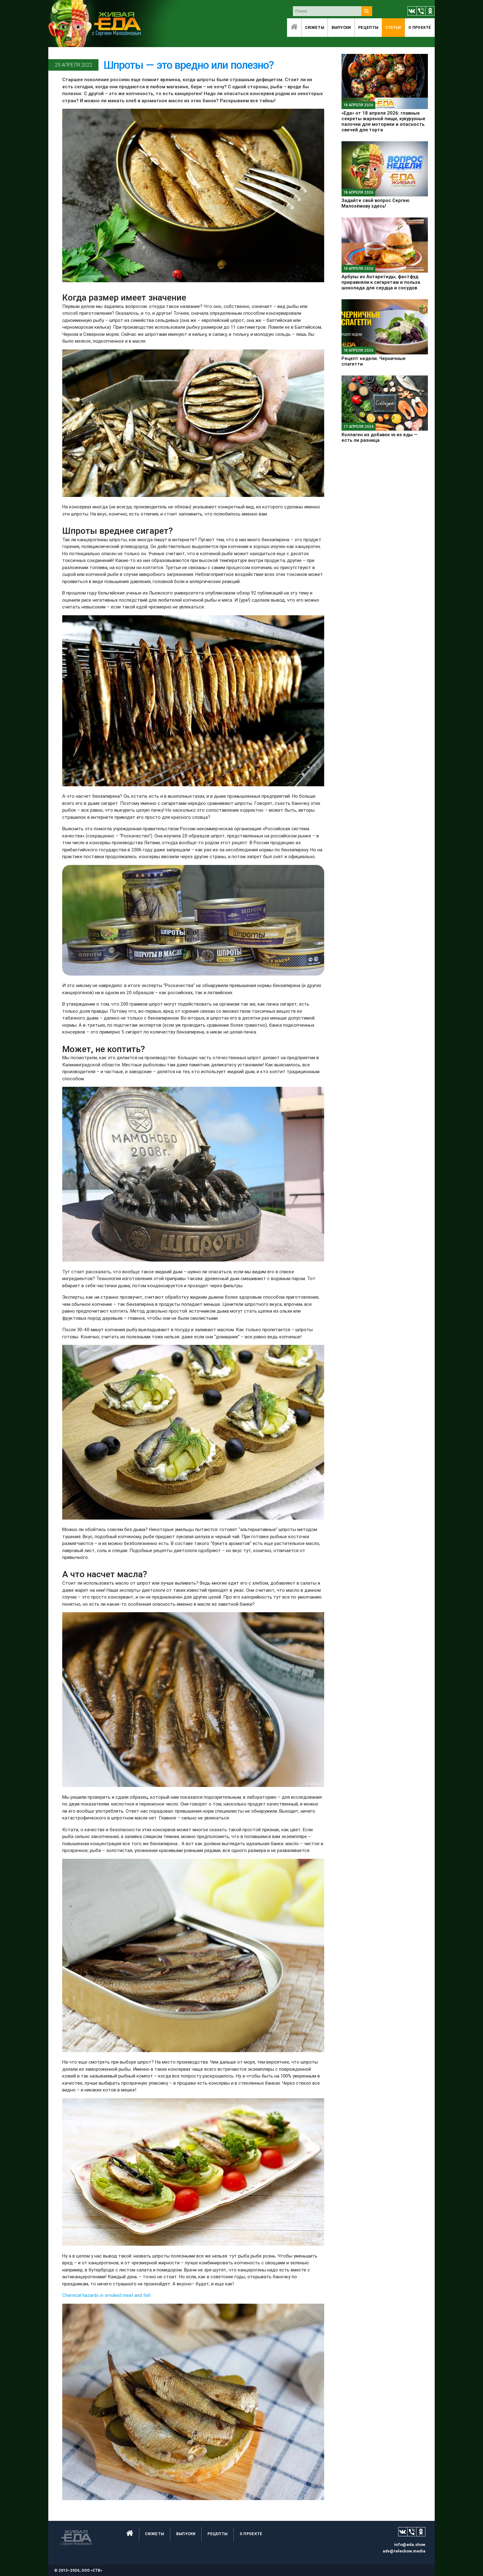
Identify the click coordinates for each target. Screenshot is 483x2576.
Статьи (393, 27)
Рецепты (368, 27)
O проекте (419, 27)
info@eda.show (409, 2544)
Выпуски (341, 27)
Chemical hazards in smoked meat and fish (106, 2295)
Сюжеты (314, 27)
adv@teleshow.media (404, 2551)
